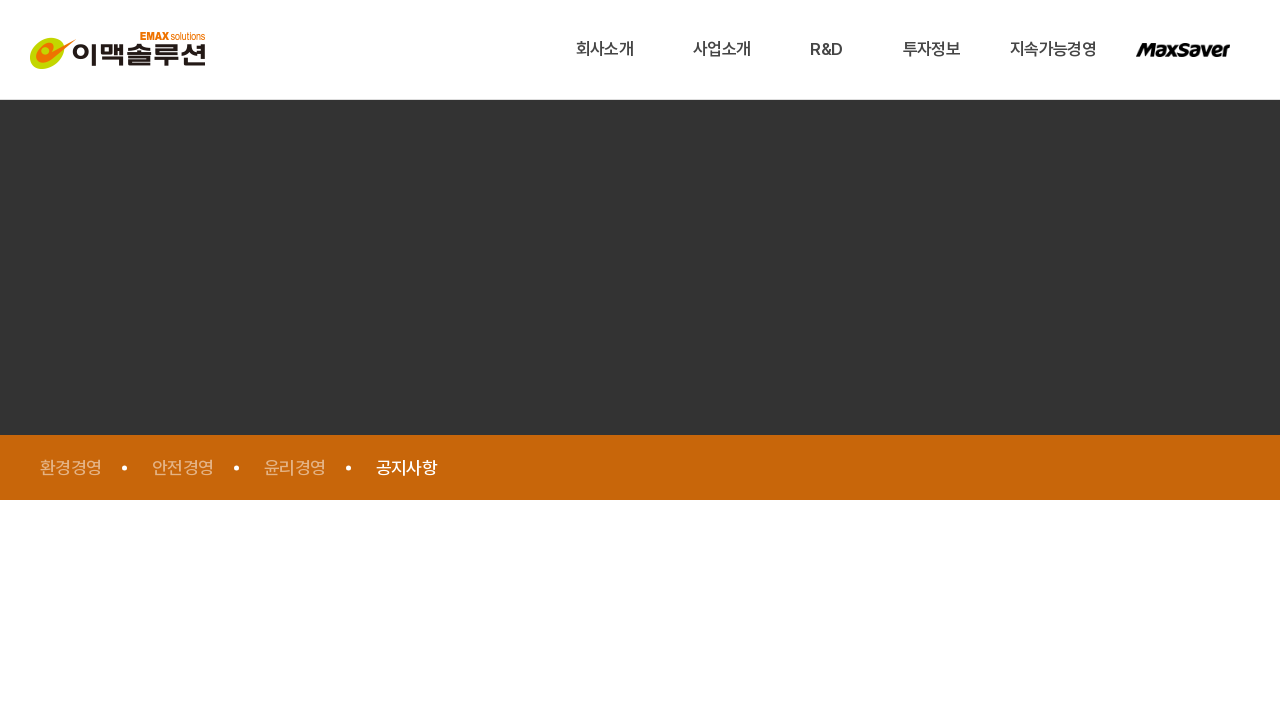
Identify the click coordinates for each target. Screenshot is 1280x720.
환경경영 (71, 467)
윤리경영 (295, 467)
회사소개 (604, 49)
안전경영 (183, 467)
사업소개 (721, 49)
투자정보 (931, 49)
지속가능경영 (1053, 49)
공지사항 (407, 467)
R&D (826, 49)
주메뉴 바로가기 (0, 0)
